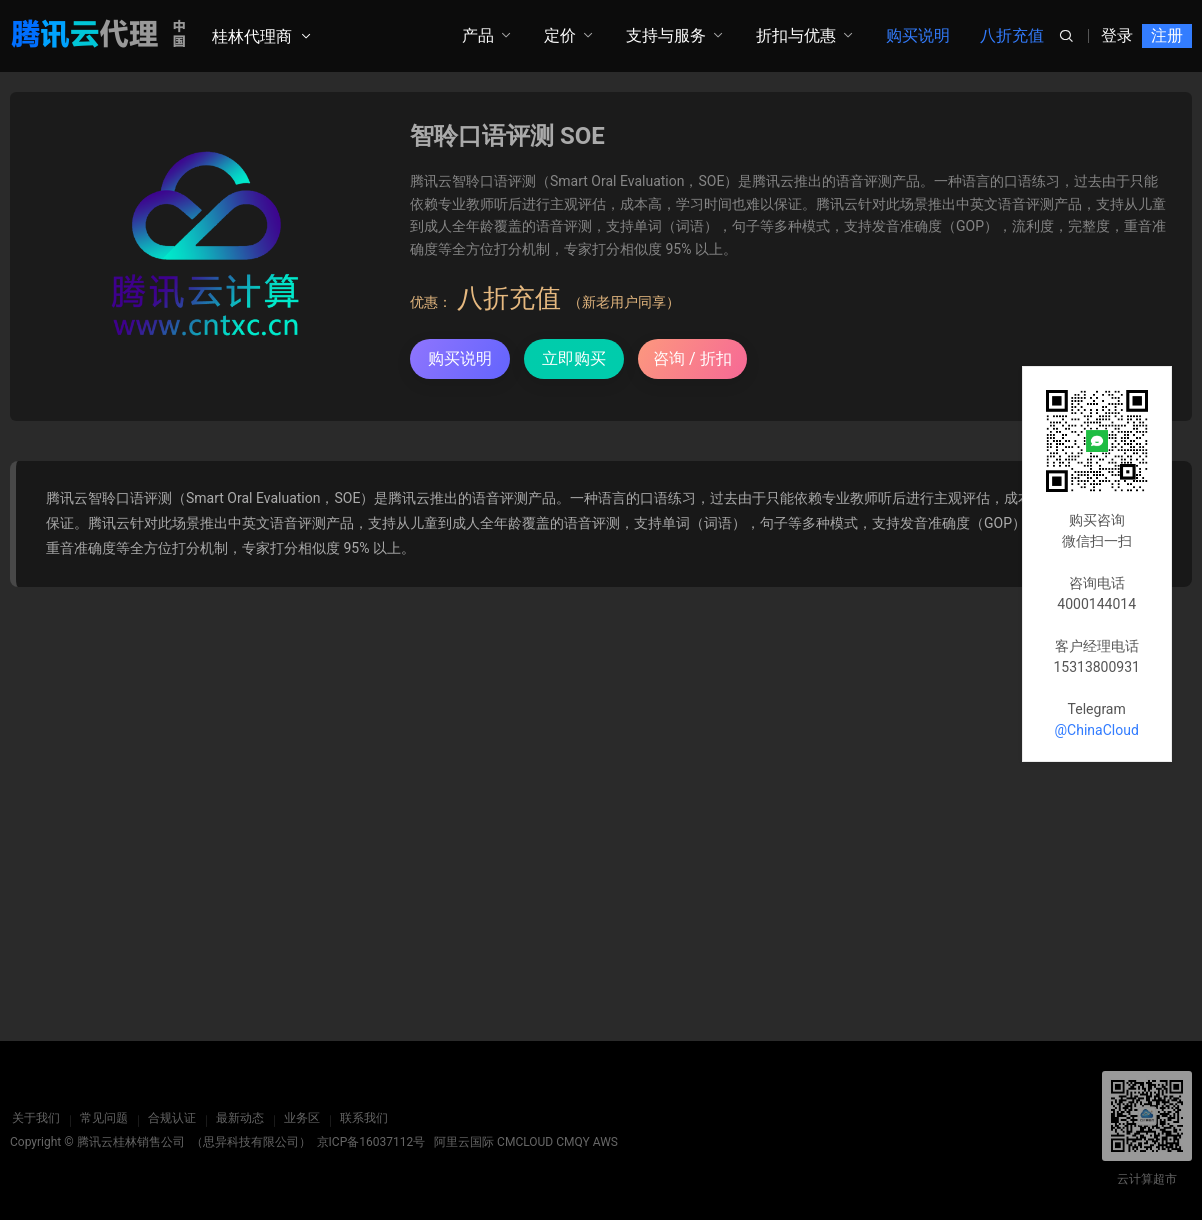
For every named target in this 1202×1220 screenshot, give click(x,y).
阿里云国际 (464, 1142)
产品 (478, 35)
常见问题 (102, 1118)
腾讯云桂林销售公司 (131, 1142)
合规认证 (170, 1118)
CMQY (573, 1142)
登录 (1117, 35)
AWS (605, 1142)
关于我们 (34, 1118)
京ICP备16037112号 (371, 1142)
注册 (1167, 35)
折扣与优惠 (796, 35)
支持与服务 (666, 35)
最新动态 (238, 1118)
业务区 (300, 1118)
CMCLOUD (525, 1142)
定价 (560, 35)
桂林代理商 (252, 36)
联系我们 (362, 1118)
